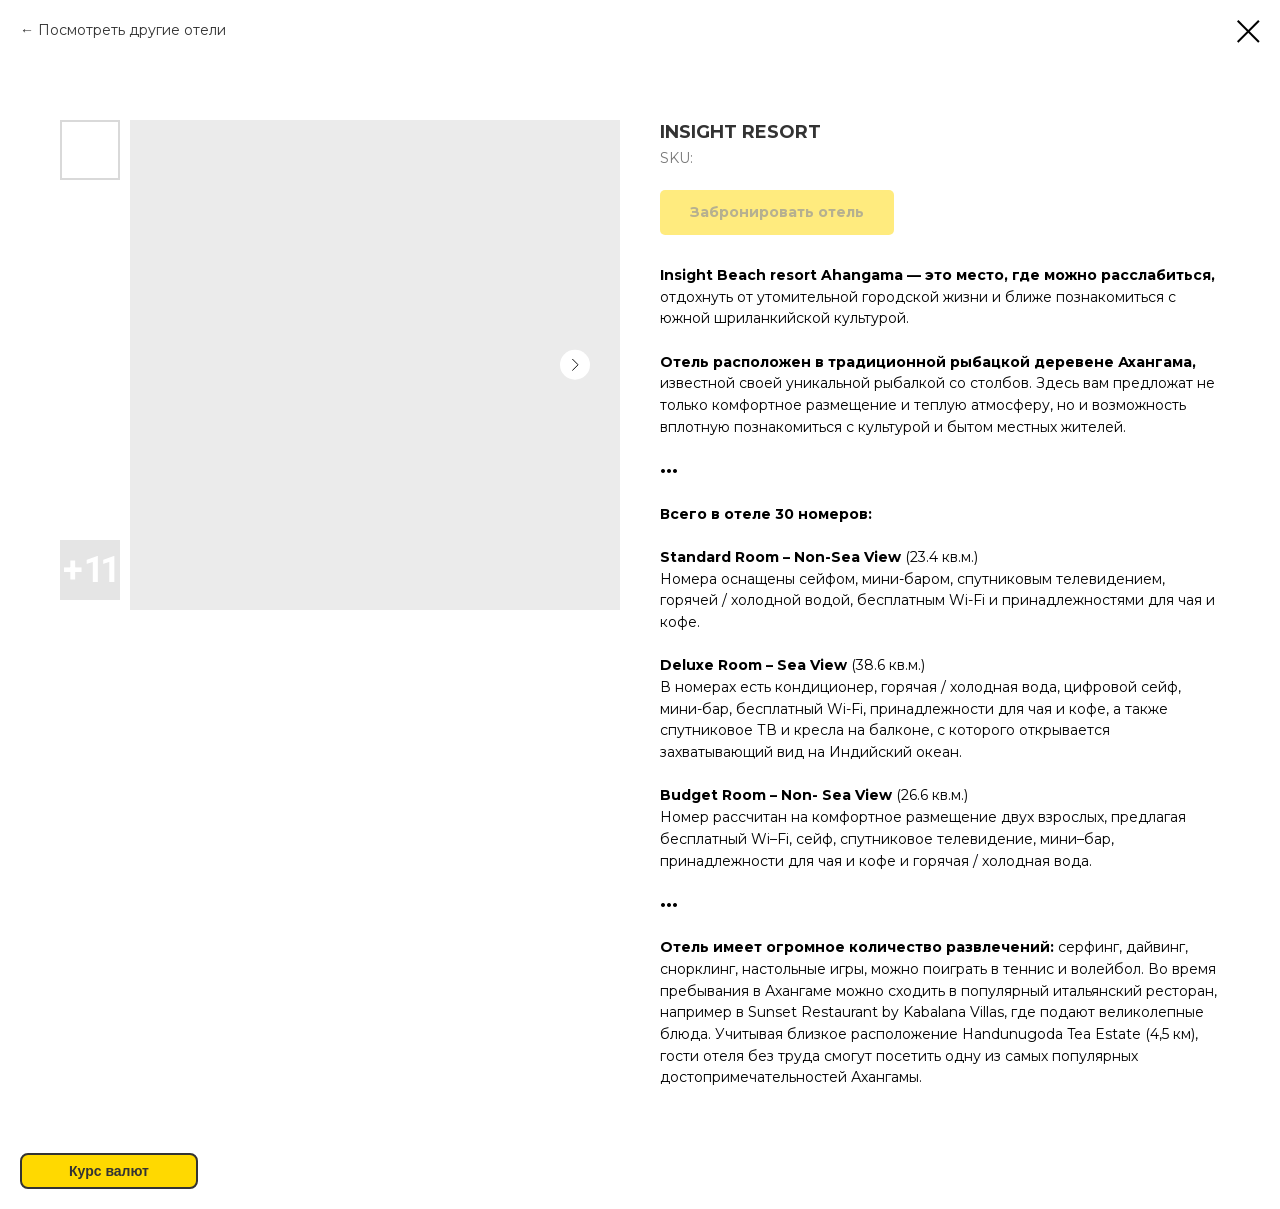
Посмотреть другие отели (132, 30)
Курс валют (109, 1171)
